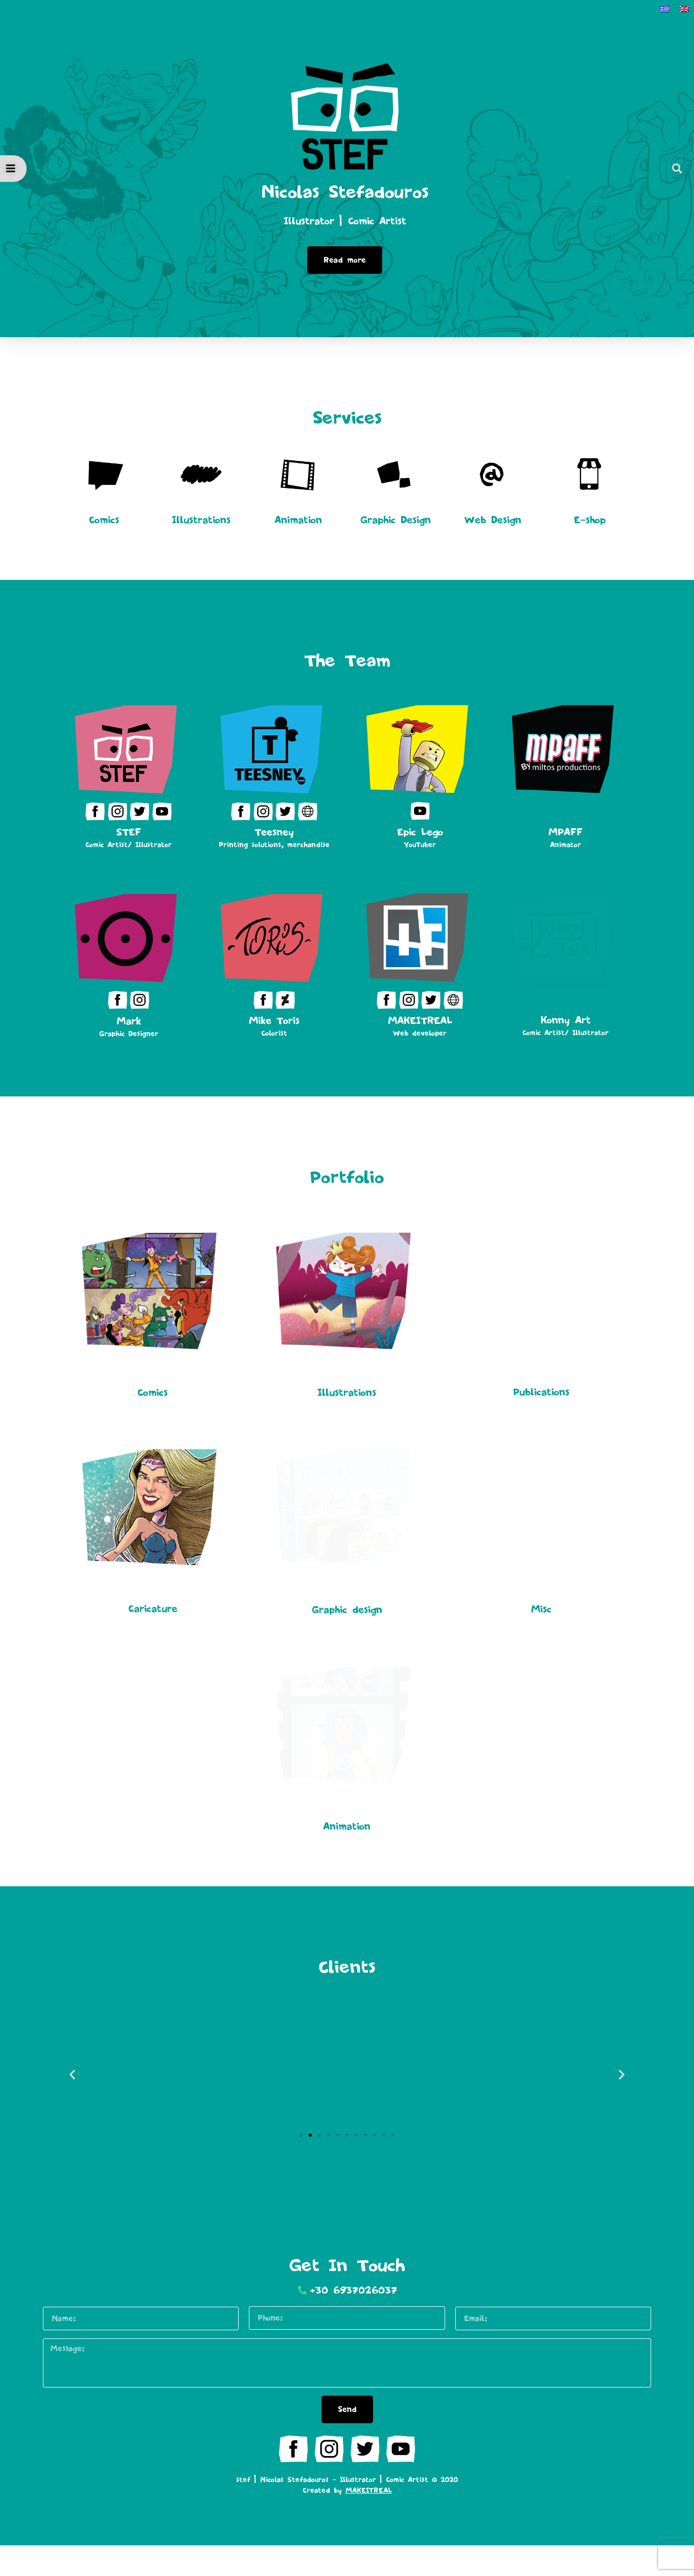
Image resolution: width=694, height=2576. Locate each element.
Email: (455, 2336)
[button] (676, 168)
